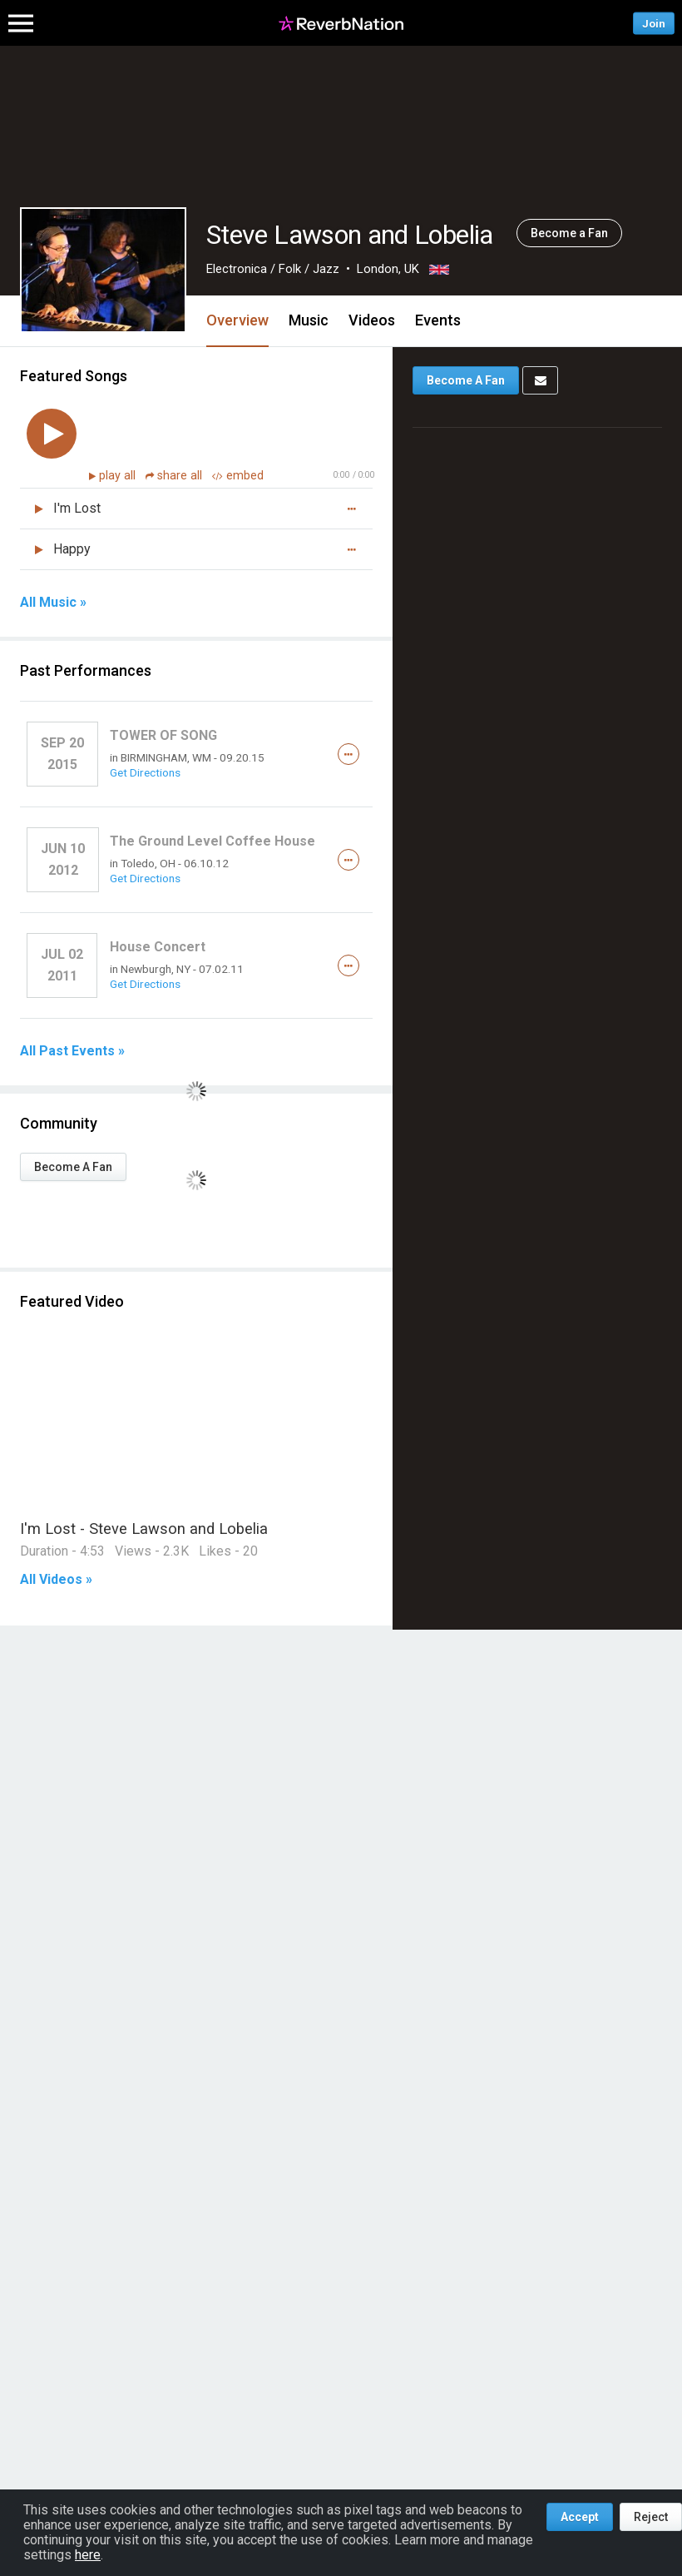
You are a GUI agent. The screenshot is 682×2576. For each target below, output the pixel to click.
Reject (651, 2517)
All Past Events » (72, 1051)
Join (653, 23)
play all (119, 476)
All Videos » (56, 1579)
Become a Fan (569, 233)
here (88, 2555)
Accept (580, 2517)
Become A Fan (73, 1167)
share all (175, 476)
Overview (237, 320)
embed (238, 476)
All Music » (53, 602)
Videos (371, 320)
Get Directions (145, 772)
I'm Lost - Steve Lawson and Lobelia (144, 1528)
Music (309, 320)
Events (438, 320)
